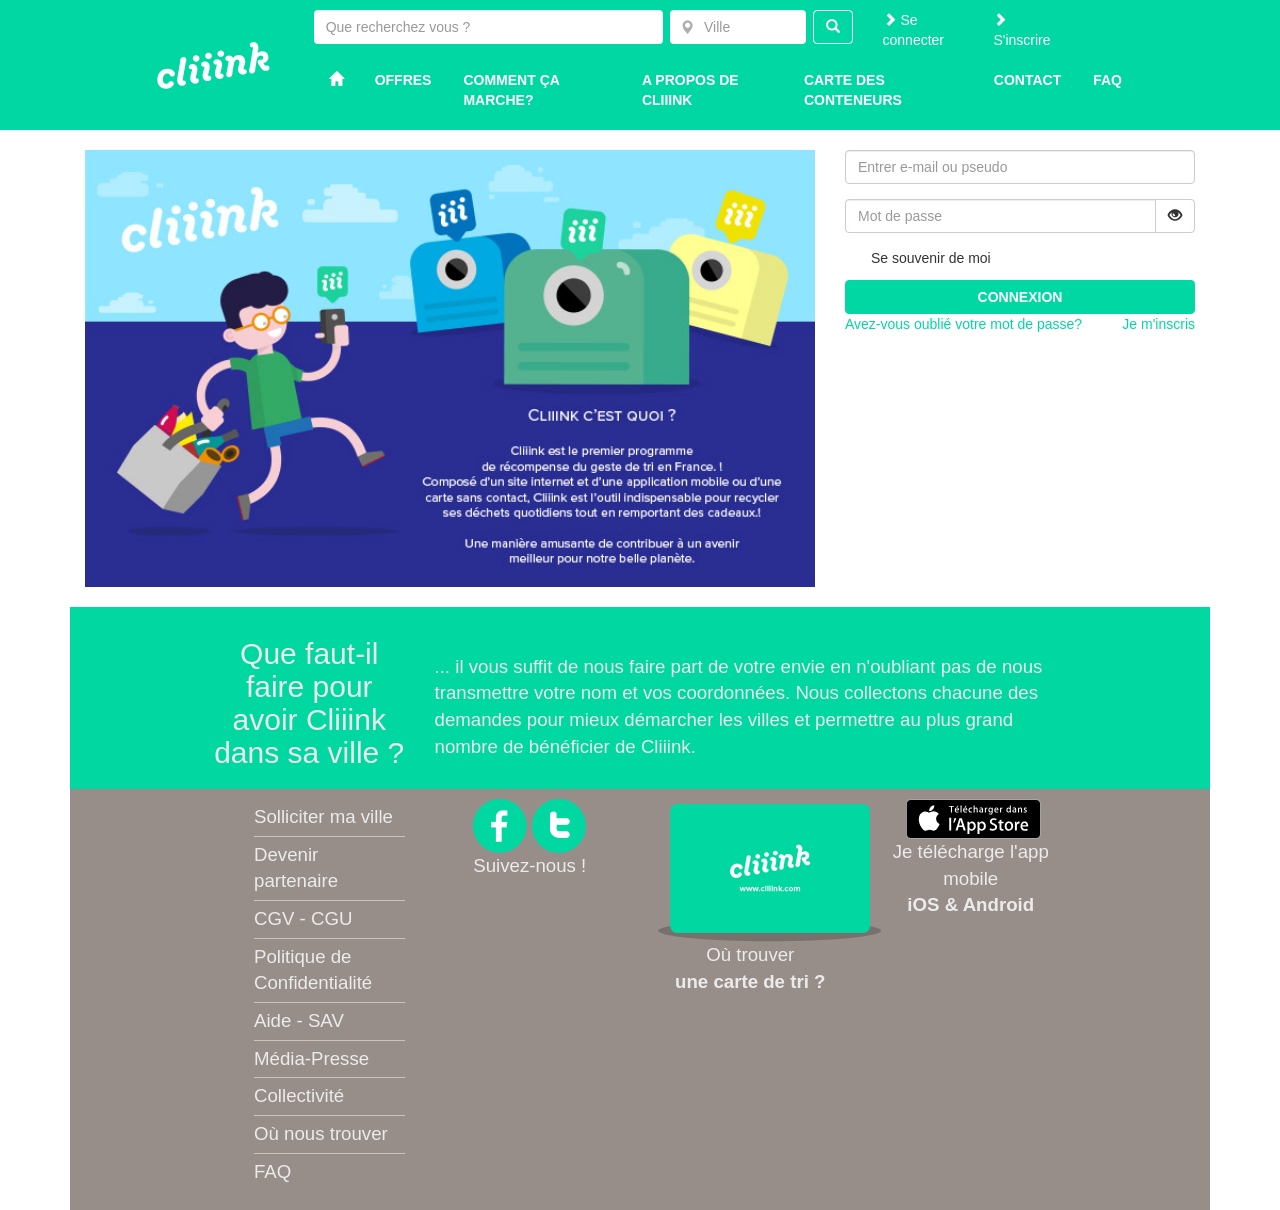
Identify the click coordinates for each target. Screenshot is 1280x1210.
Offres (403, 80)
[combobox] (738, 27)
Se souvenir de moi (918, 259)
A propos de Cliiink (690, 90)
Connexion (1020, 297)
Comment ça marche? (511, 90)
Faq (1107, 80)
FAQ (272, 1171)
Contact (1027, 80)
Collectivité (299, 1095)
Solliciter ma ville (323, 816)
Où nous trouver (321, 1133)
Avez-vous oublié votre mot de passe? (963, 324)
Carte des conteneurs (853, 90)
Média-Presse (311, 1058)
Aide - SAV (299, 1020)
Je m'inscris (1158, 324)
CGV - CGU (303, 918)
